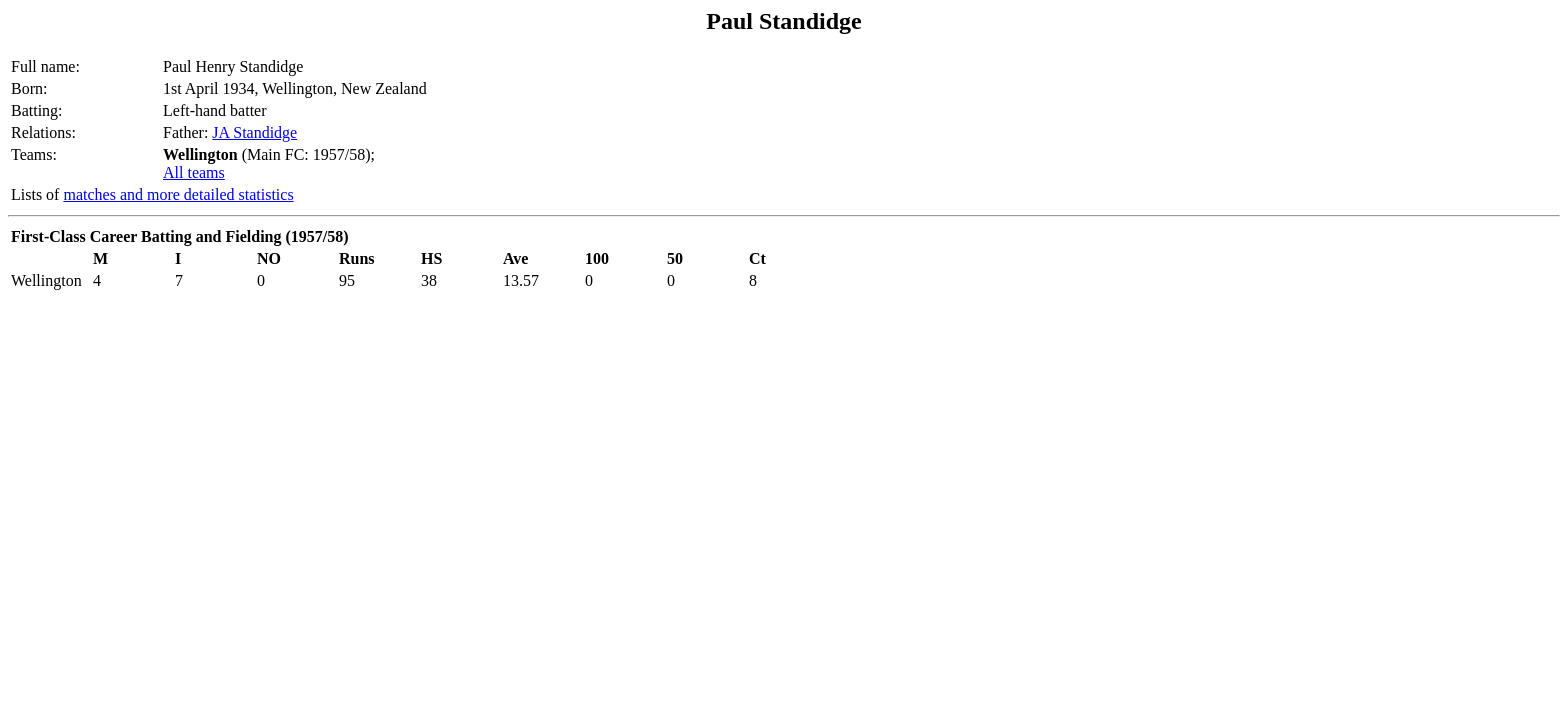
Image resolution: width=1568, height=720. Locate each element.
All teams (194, 172)
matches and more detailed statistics (178, 194)
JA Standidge (254, 132)
